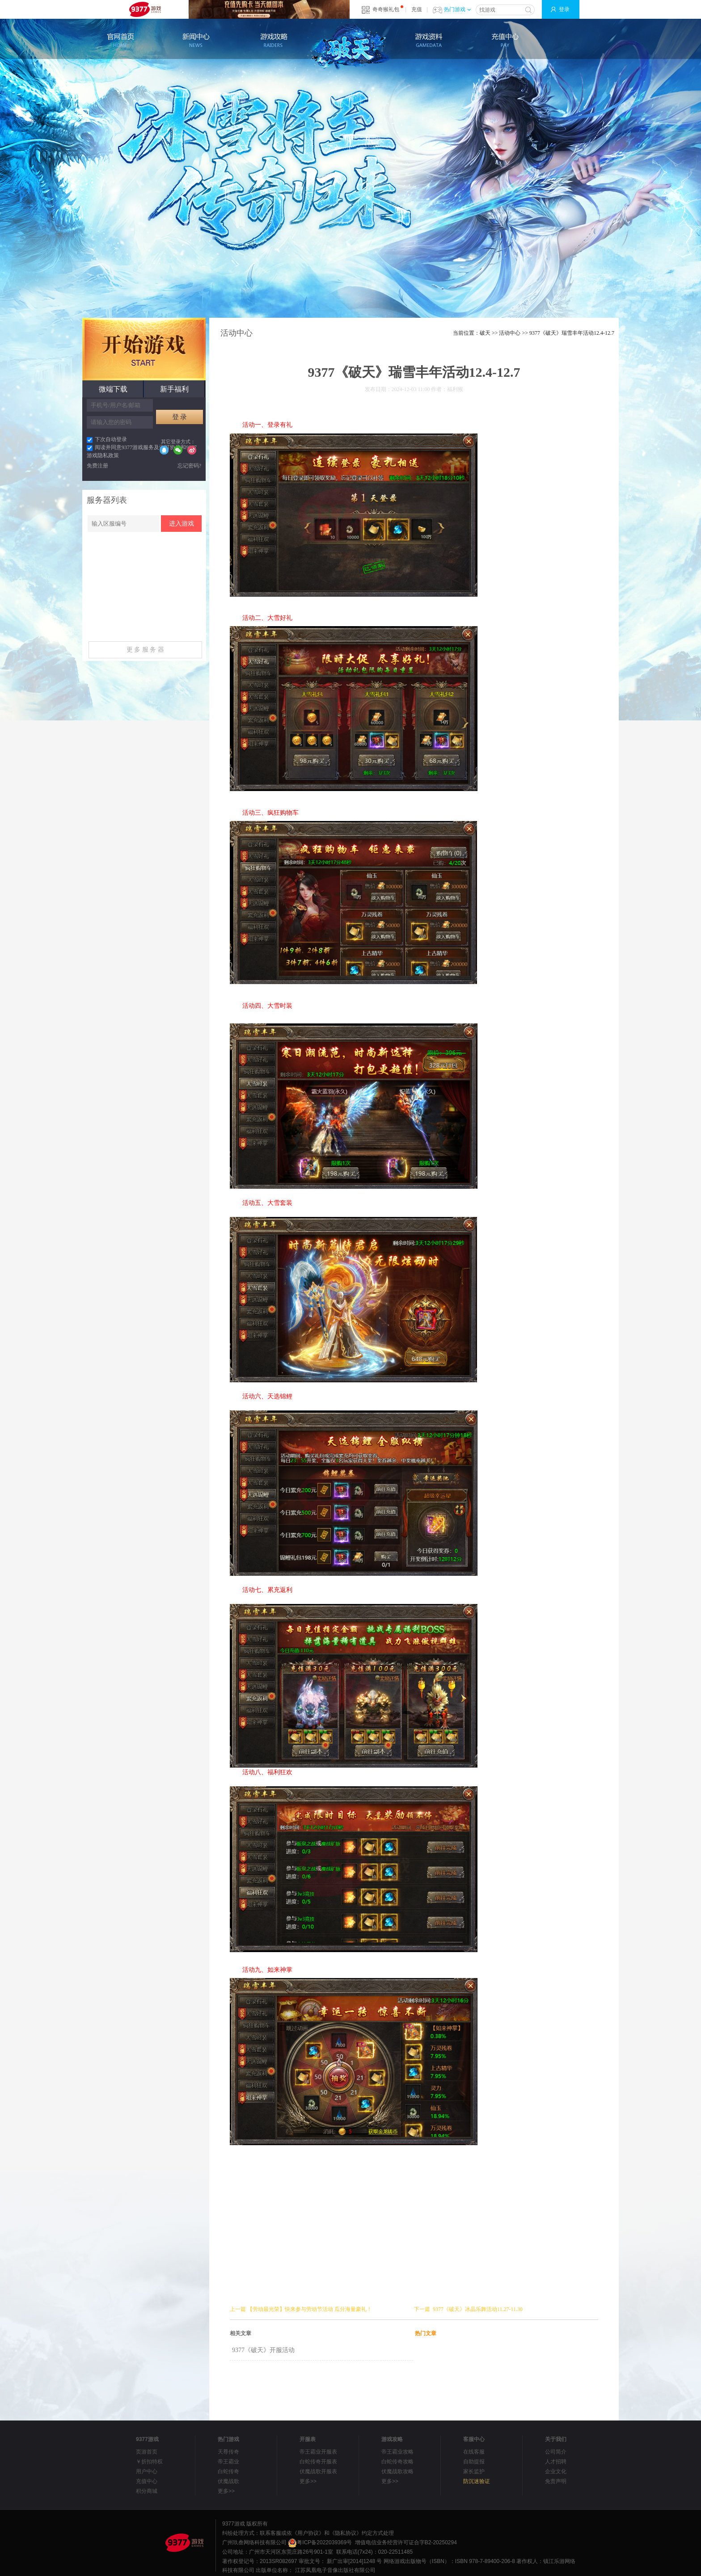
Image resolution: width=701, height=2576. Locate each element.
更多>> (226, 2491)
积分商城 (146, 2491)
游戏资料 (429, 39)
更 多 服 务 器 (145, 649)
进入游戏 (181, 523)
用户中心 (146, 2471)
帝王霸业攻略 (397, 2452)
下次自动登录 (107, 439)
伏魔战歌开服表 (318, 2471)
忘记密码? (189, 466)
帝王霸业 (228, 2461)
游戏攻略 (272, 39)
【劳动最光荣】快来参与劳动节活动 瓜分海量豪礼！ (309, 2309)
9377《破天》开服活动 (263, 2350)
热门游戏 (457, 9)
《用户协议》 (308, 2533)
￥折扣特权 (149, 2461)
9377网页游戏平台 (145, 9)
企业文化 (555, 2471)
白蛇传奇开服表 (318, 2461)
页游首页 (146, 2452)
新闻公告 (196, 39)
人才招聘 (555, 2461)
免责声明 (555, 2481)
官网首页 (120, 39)
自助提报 (474, 2461)
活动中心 (509, 333)
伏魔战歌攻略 (397, 2471)
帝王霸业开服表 (318, 2452)
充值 (416, 9)
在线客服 (474, 2452)
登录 (564, 9)
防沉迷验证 (476, 2481)
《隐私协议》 (345, 2533)
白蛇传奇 (228, 2471)
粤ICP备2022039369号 (320, 2542)
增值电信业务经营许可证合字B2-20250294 (406, 2542)
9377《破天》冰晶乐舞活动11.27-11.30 (478, 2309)
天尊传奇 (228, 2452)
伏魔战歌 (228, 2481)
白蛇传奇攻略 (397, 2461)
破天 (350, 46)
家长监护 (474, 2471)
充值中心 (505, 39)
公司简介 (555, 2452)
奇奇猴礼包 (385, 9)
